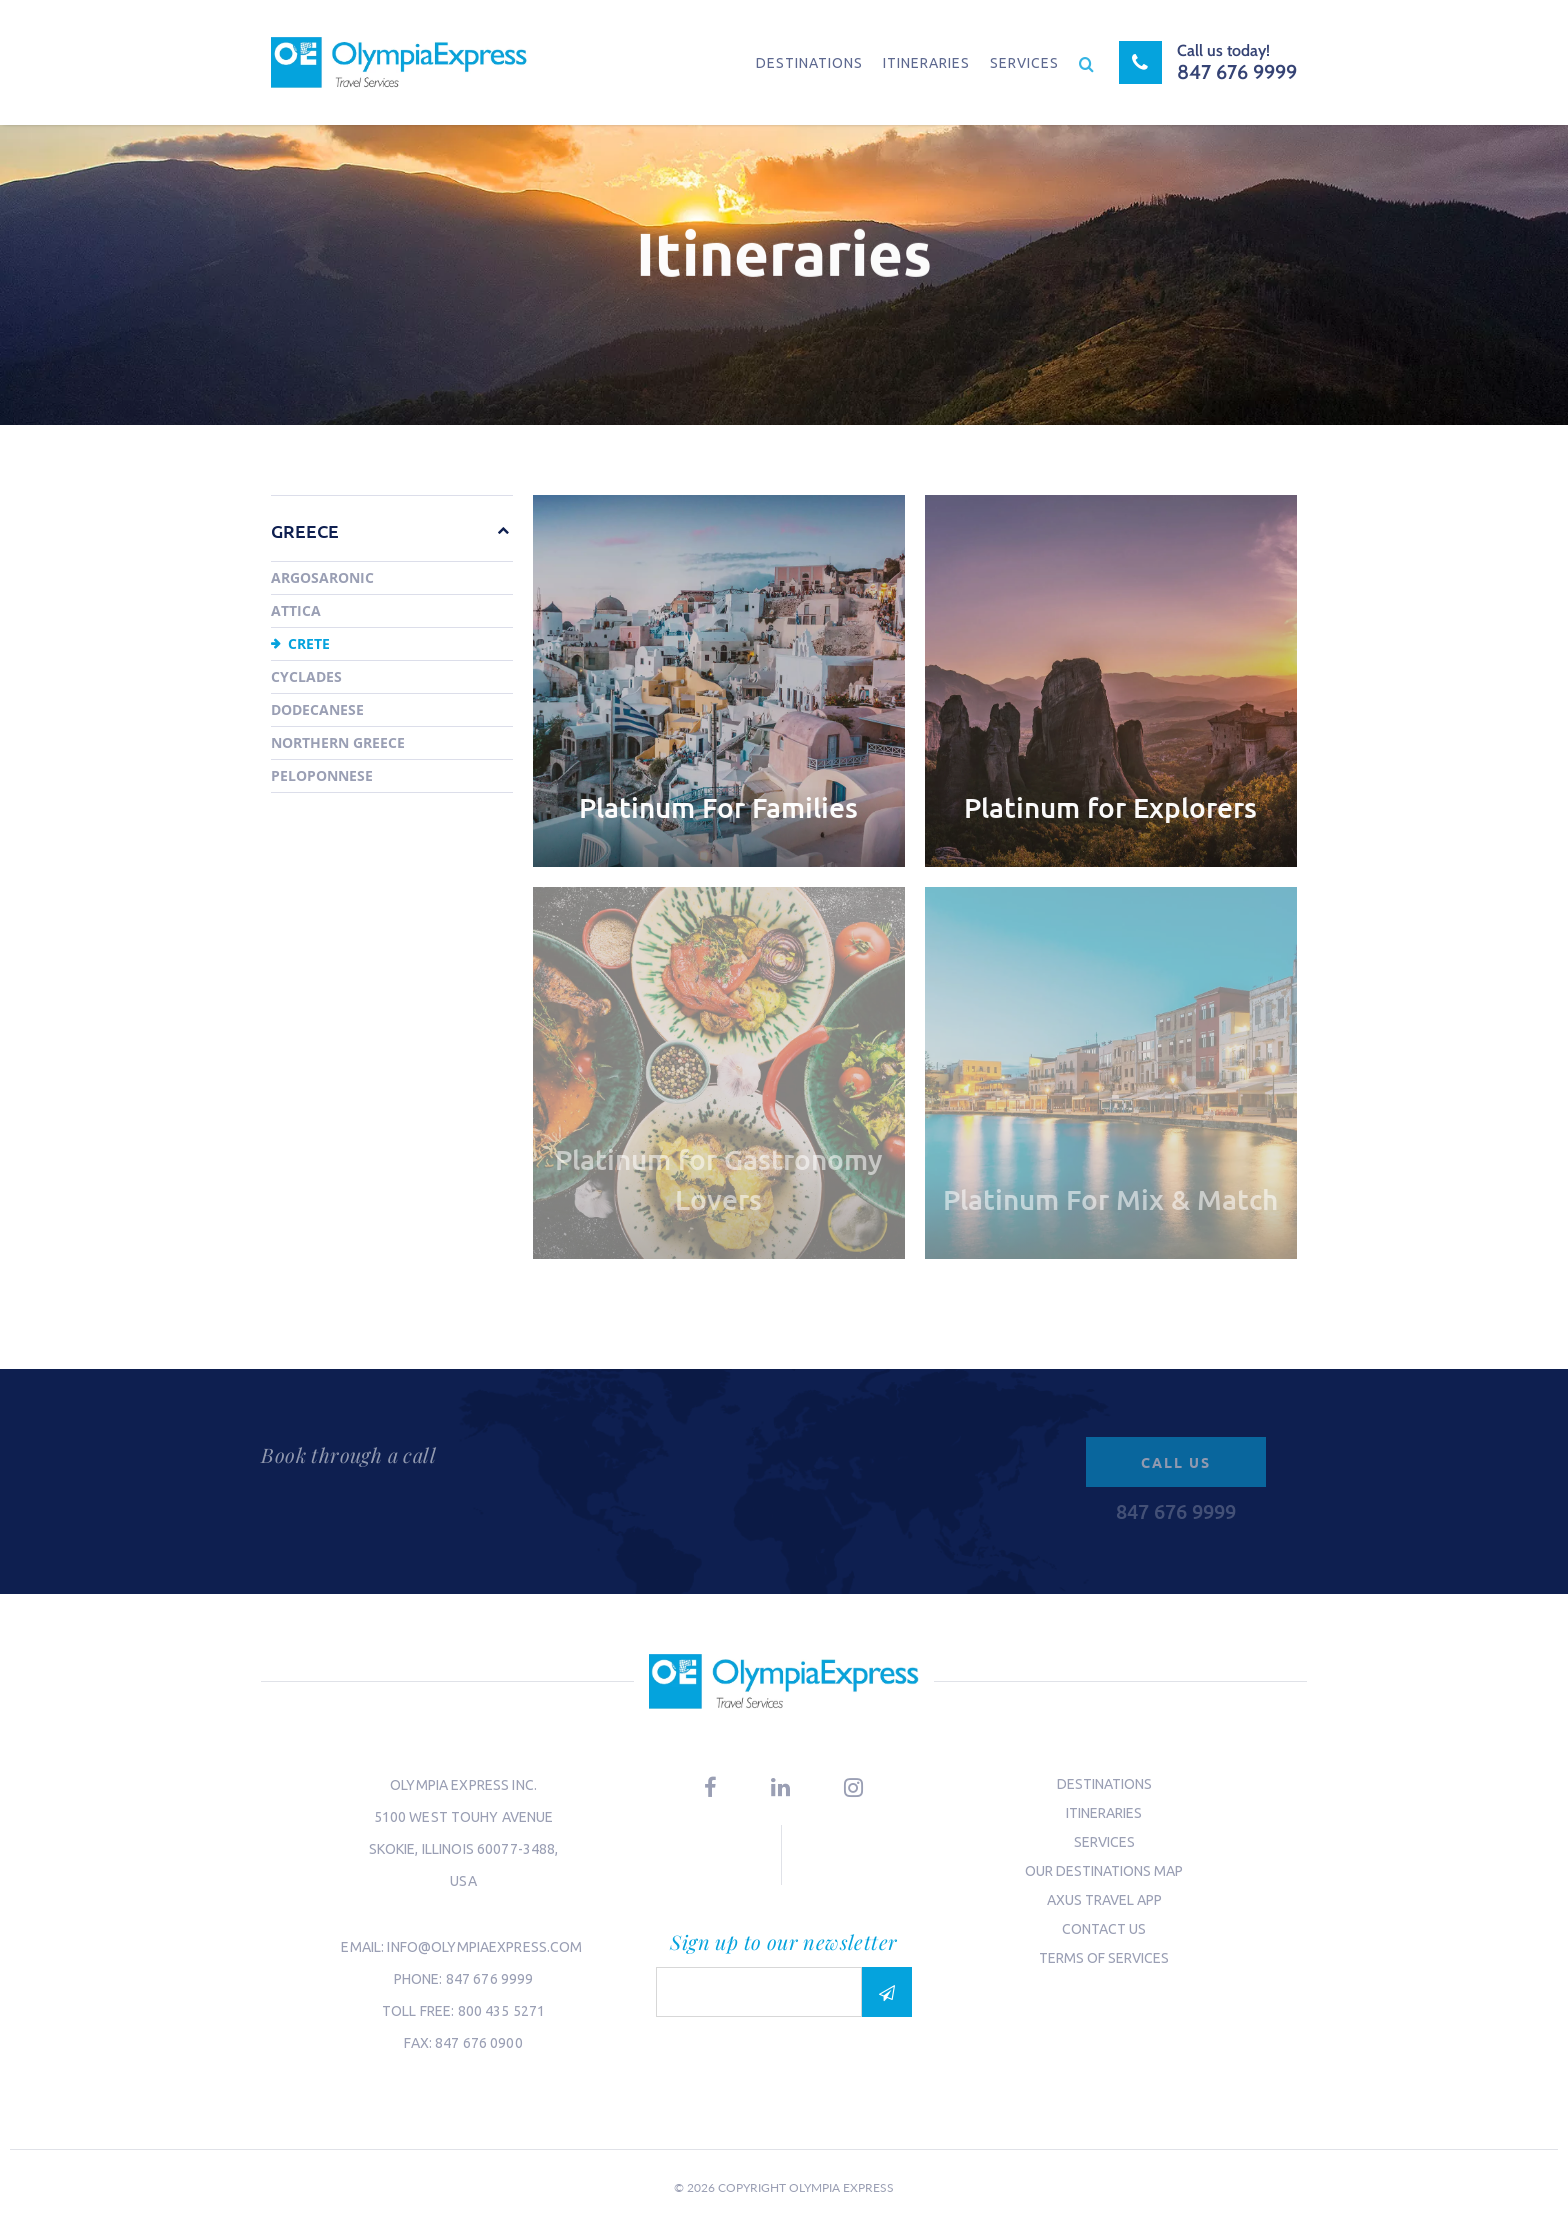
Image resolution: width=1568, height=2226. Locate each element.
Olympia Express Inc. (463, 1785)
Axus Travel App (1104, 1900)
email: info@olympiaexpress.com (463, 1947)
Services (1024, 63)
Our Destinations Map (1104, 1871)
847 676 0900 (479, 2043)
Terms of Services (1104, 1958)
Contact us (1104, 1929)
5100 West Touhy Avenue (464, 1817)
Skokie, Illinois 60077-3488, (464, 1849)
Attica (296, 610)
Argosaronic (322, 577)
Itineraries (926, 63)
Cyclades (306, 676)
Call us (1176, 1462)
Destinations (809, 63)
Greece (305, 530)
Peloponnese (322, 775)
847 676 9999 (490, 1979)
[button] (493, 530)
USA (463, 1881)
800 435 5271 (502, 2011)
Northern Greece (338, 742)
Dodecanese (317, 709)
